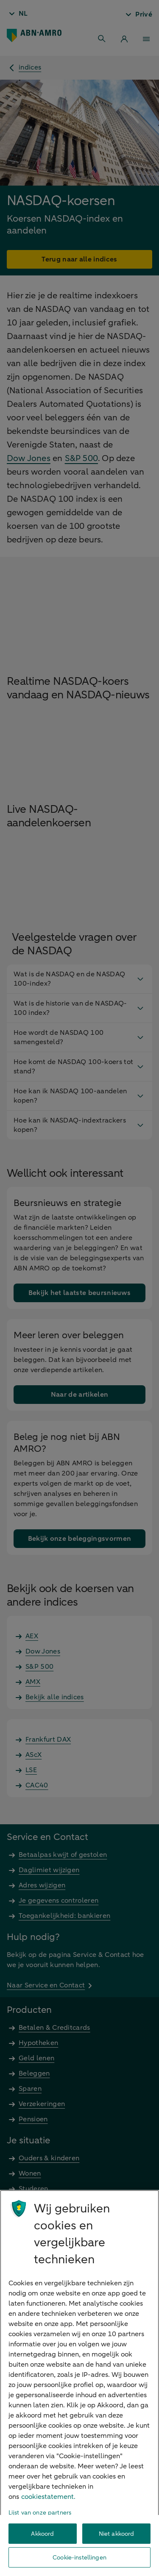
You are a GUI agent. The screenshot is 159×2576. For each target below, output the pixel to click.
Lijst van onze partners (39, 2513)
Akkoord (42, 2534)
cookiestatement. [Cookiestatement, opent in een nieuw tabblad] (48, 2496)
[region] (79, 2383)
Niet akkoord (116, 2534)
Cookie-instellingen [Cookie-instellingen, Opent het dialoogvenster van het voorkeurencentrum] (79, 2558)
